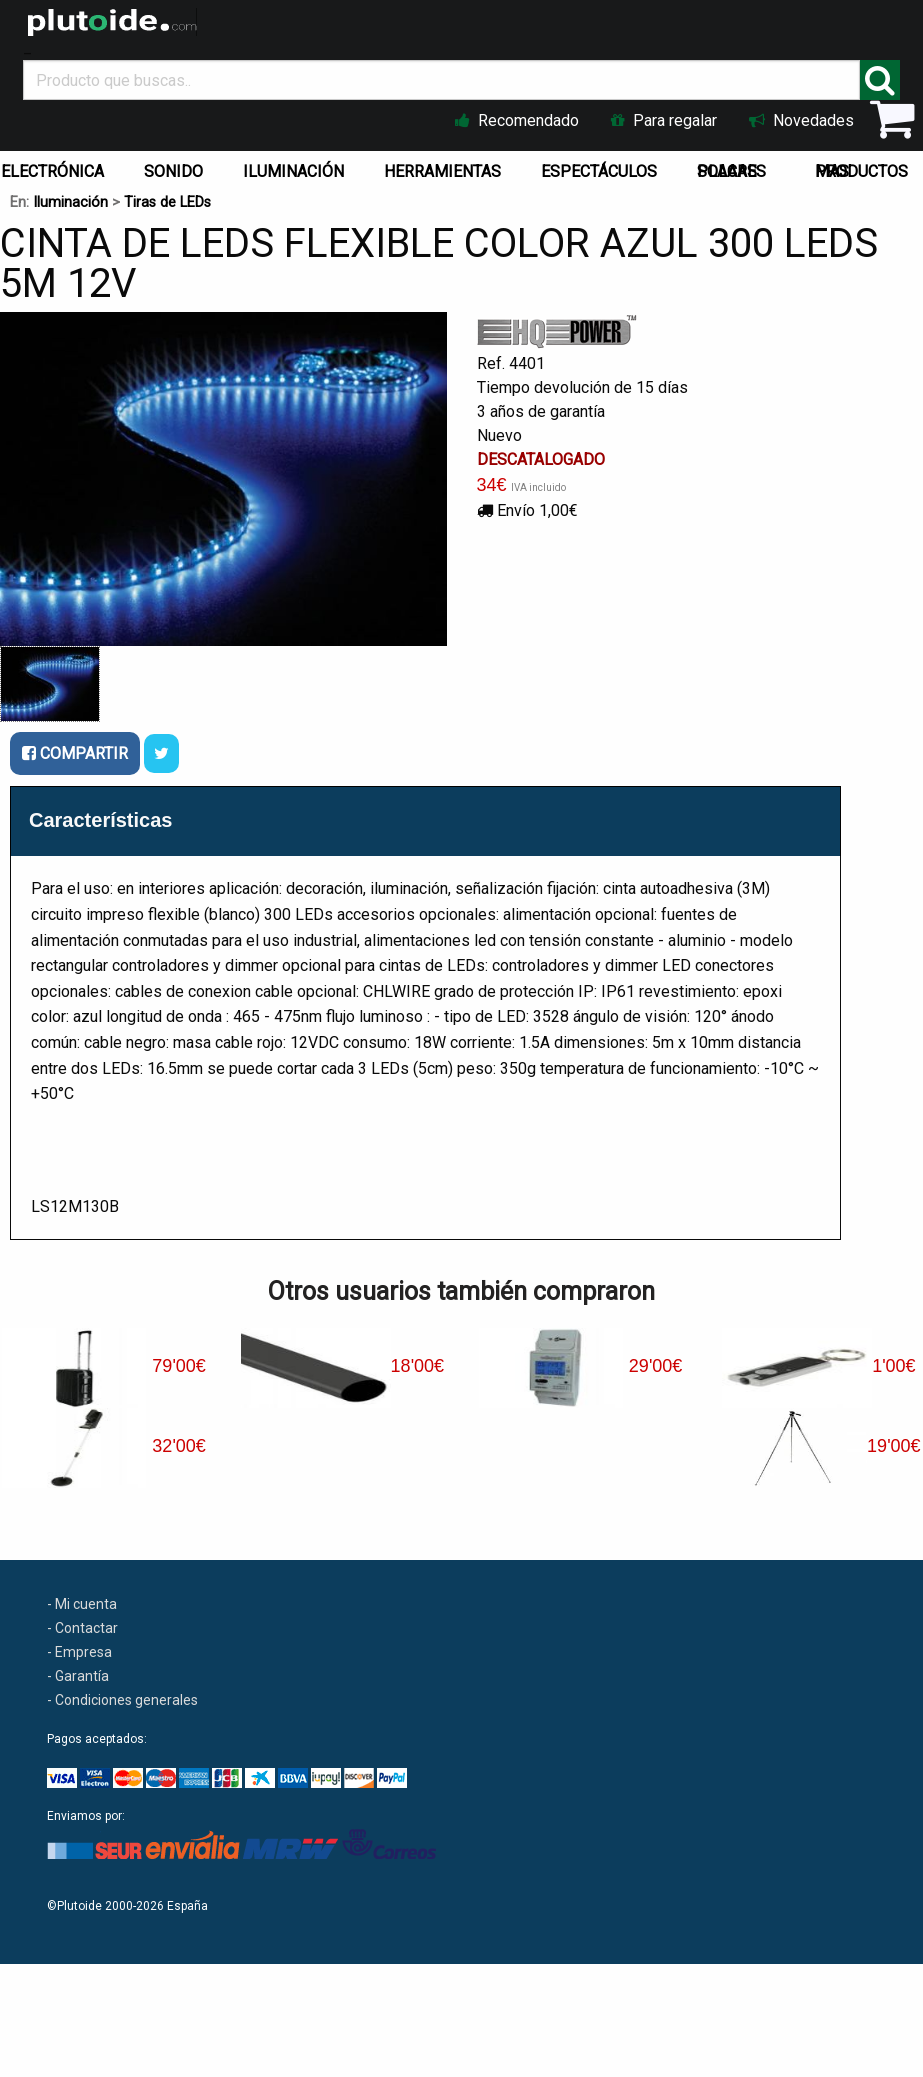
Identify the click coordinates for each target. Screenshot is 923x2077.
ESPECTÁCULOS (599, 171)
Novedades (801, 120)
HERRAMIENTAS (442, 171)
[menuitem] (177, 167)
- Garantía (78, 1676)
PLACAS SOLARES (731, 171)
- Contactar (82, 1628)
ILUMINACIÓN (293, 171)
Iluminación (70, 202)
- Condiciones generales (122, 1700)
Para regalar (664, 120)
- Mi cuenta (82, 1604)
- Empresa (79, 1652)
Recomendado (517, 120)
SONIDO (173, 171)
